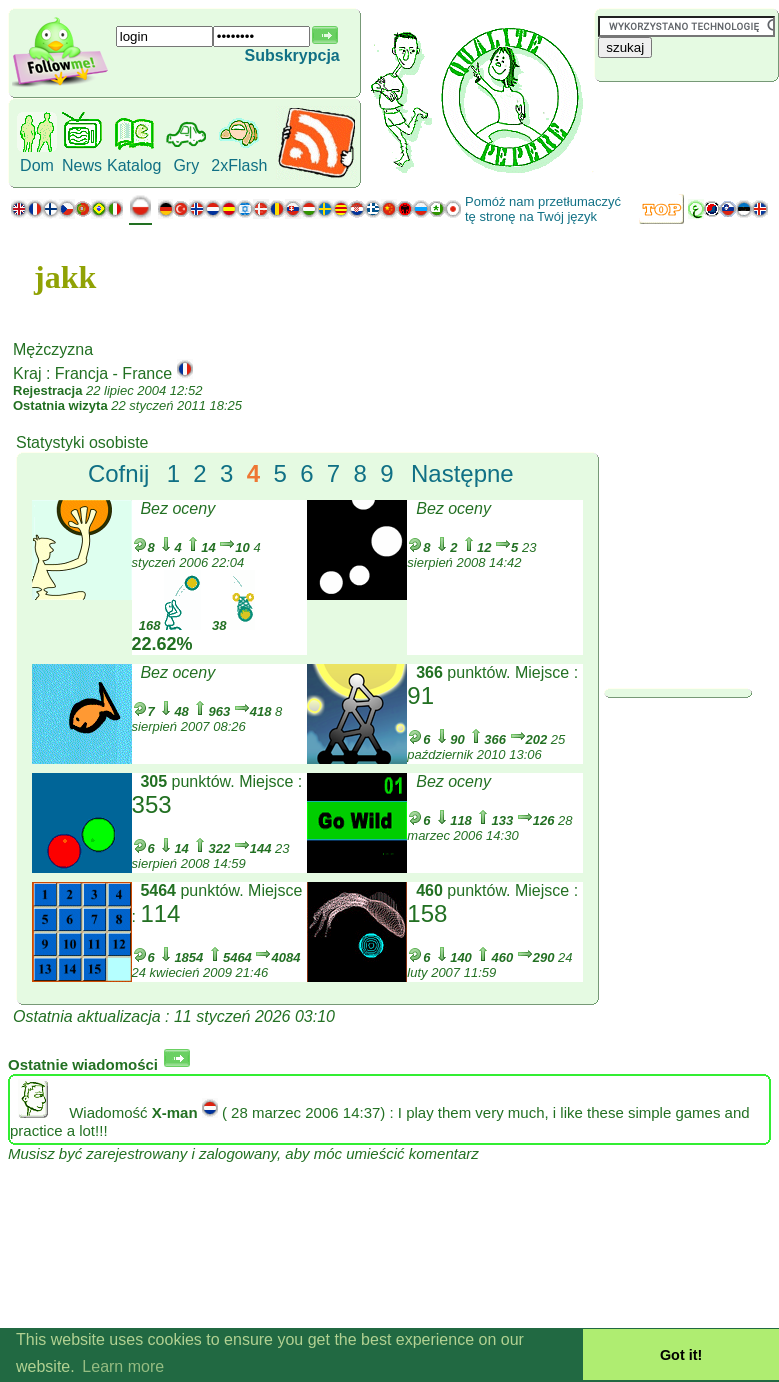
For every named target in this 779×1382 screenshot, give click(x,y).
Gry (186, 165)
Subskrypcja (292, 55)
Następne (462, 473)
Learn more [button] (123, 1366)
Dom (37, 165)
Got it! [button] (681, 1355)
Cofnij (118, 473)
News (82, 165)
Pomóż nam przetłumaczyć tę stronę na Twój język (543, 209)
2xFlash (239, 165)
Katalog (134, 165)
